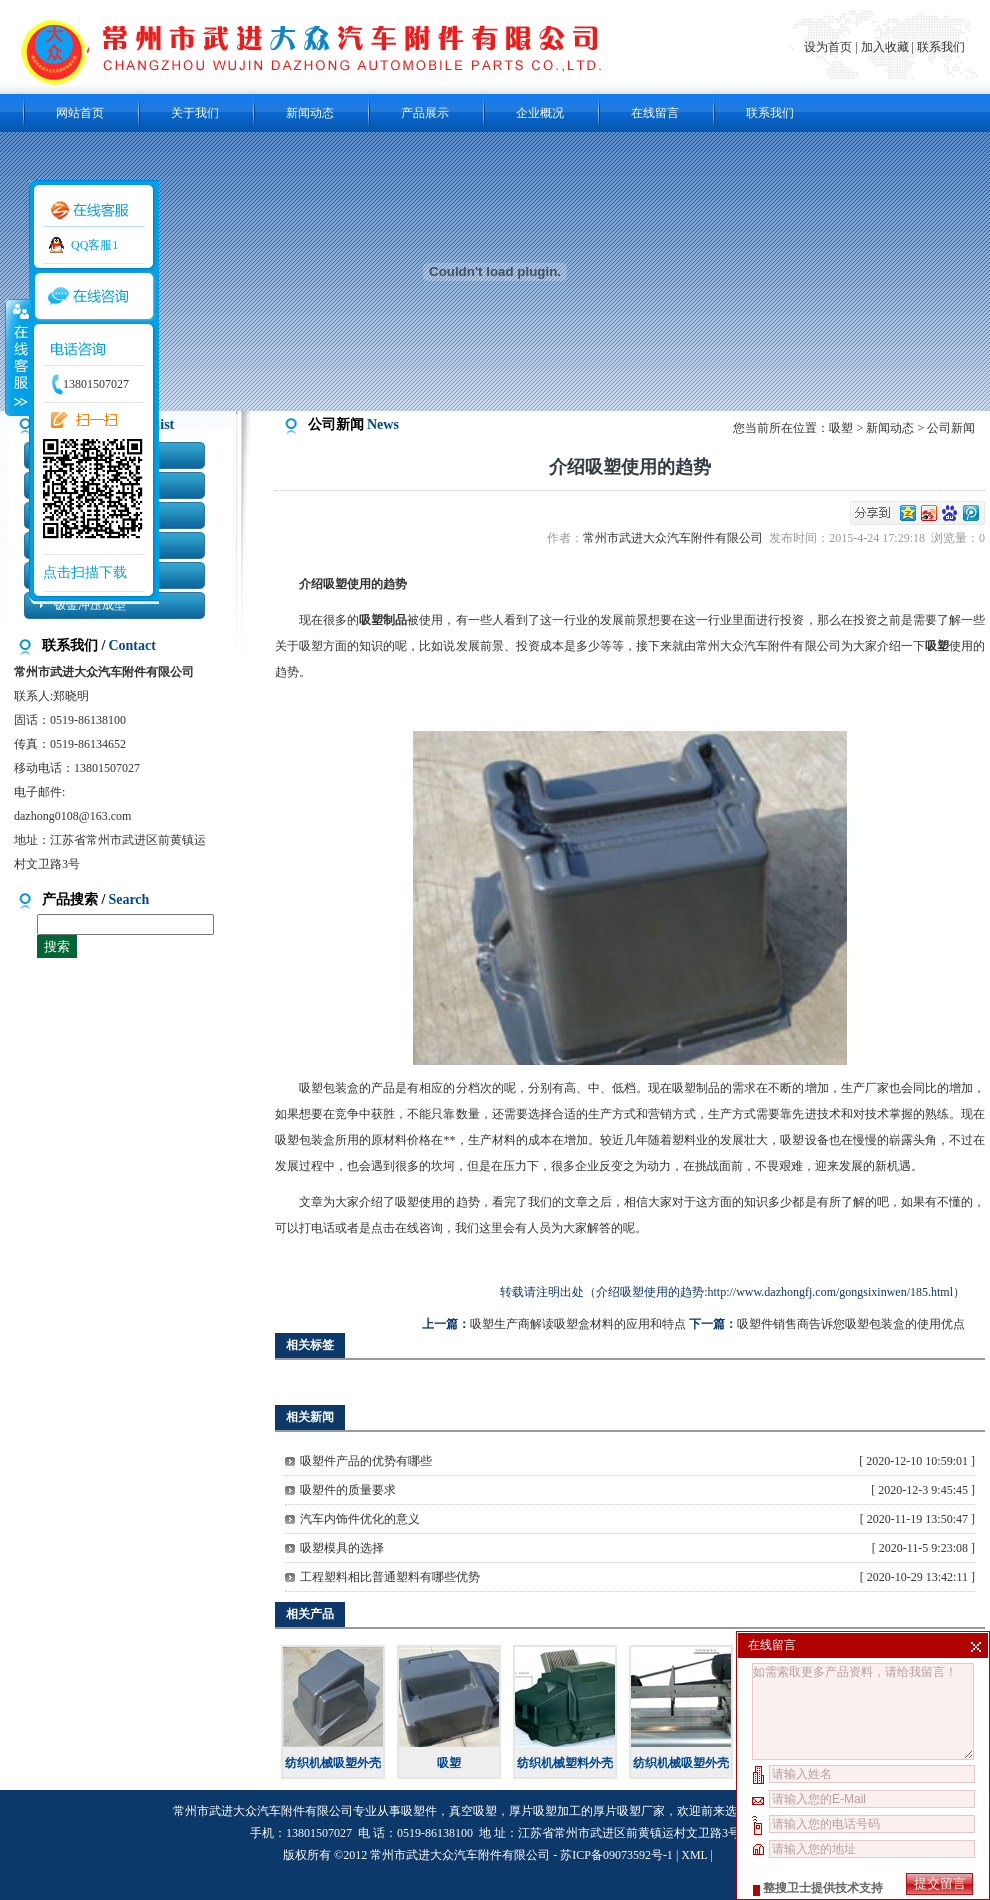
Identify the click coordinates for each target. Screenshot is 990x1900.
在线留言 (655, 113)
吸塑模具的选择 (342, 1548)
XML (694, 1855)
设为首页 (829, 47)
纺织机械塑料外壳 (565, 1763)
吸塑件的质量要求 (348, 1490)
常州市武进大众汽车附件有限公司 (676, 538)
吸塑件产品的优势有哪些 (366, 1461)
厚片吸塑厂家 (629, 1811)
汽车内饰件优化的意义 (360, 1519)
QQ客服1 (94, 245)
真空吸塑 (473, 1811)
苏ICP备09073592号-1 (616, 1855)
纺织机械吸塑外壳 (333, 1763)
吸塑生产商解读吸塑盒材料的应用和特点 (578, 1324)
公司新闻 (951, 428)
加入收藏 (885, 47)
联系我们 (941, 47)
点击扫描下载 (85, 572)
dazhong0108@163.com (72, 816)
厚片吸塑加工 (545, 1811)
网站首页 (80, 113)
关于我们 (195, 113)
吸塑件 (419, 1811)
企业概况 (540, 113)
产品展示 (425, 113)
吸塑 (841, 428)
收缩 (17, 357)
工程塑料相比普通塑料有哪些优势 (390, 1577)
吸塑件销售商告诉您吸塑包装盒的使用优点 (851, 1324)
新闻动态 (310, 113)
